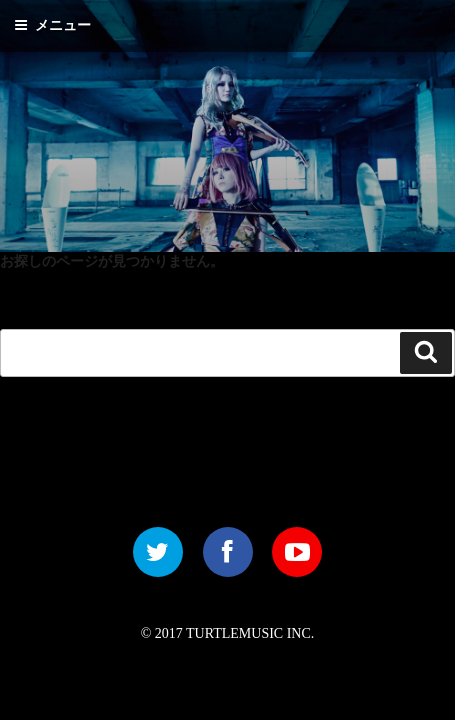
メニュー (52, 25)
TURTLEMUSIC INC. (250, 633)
